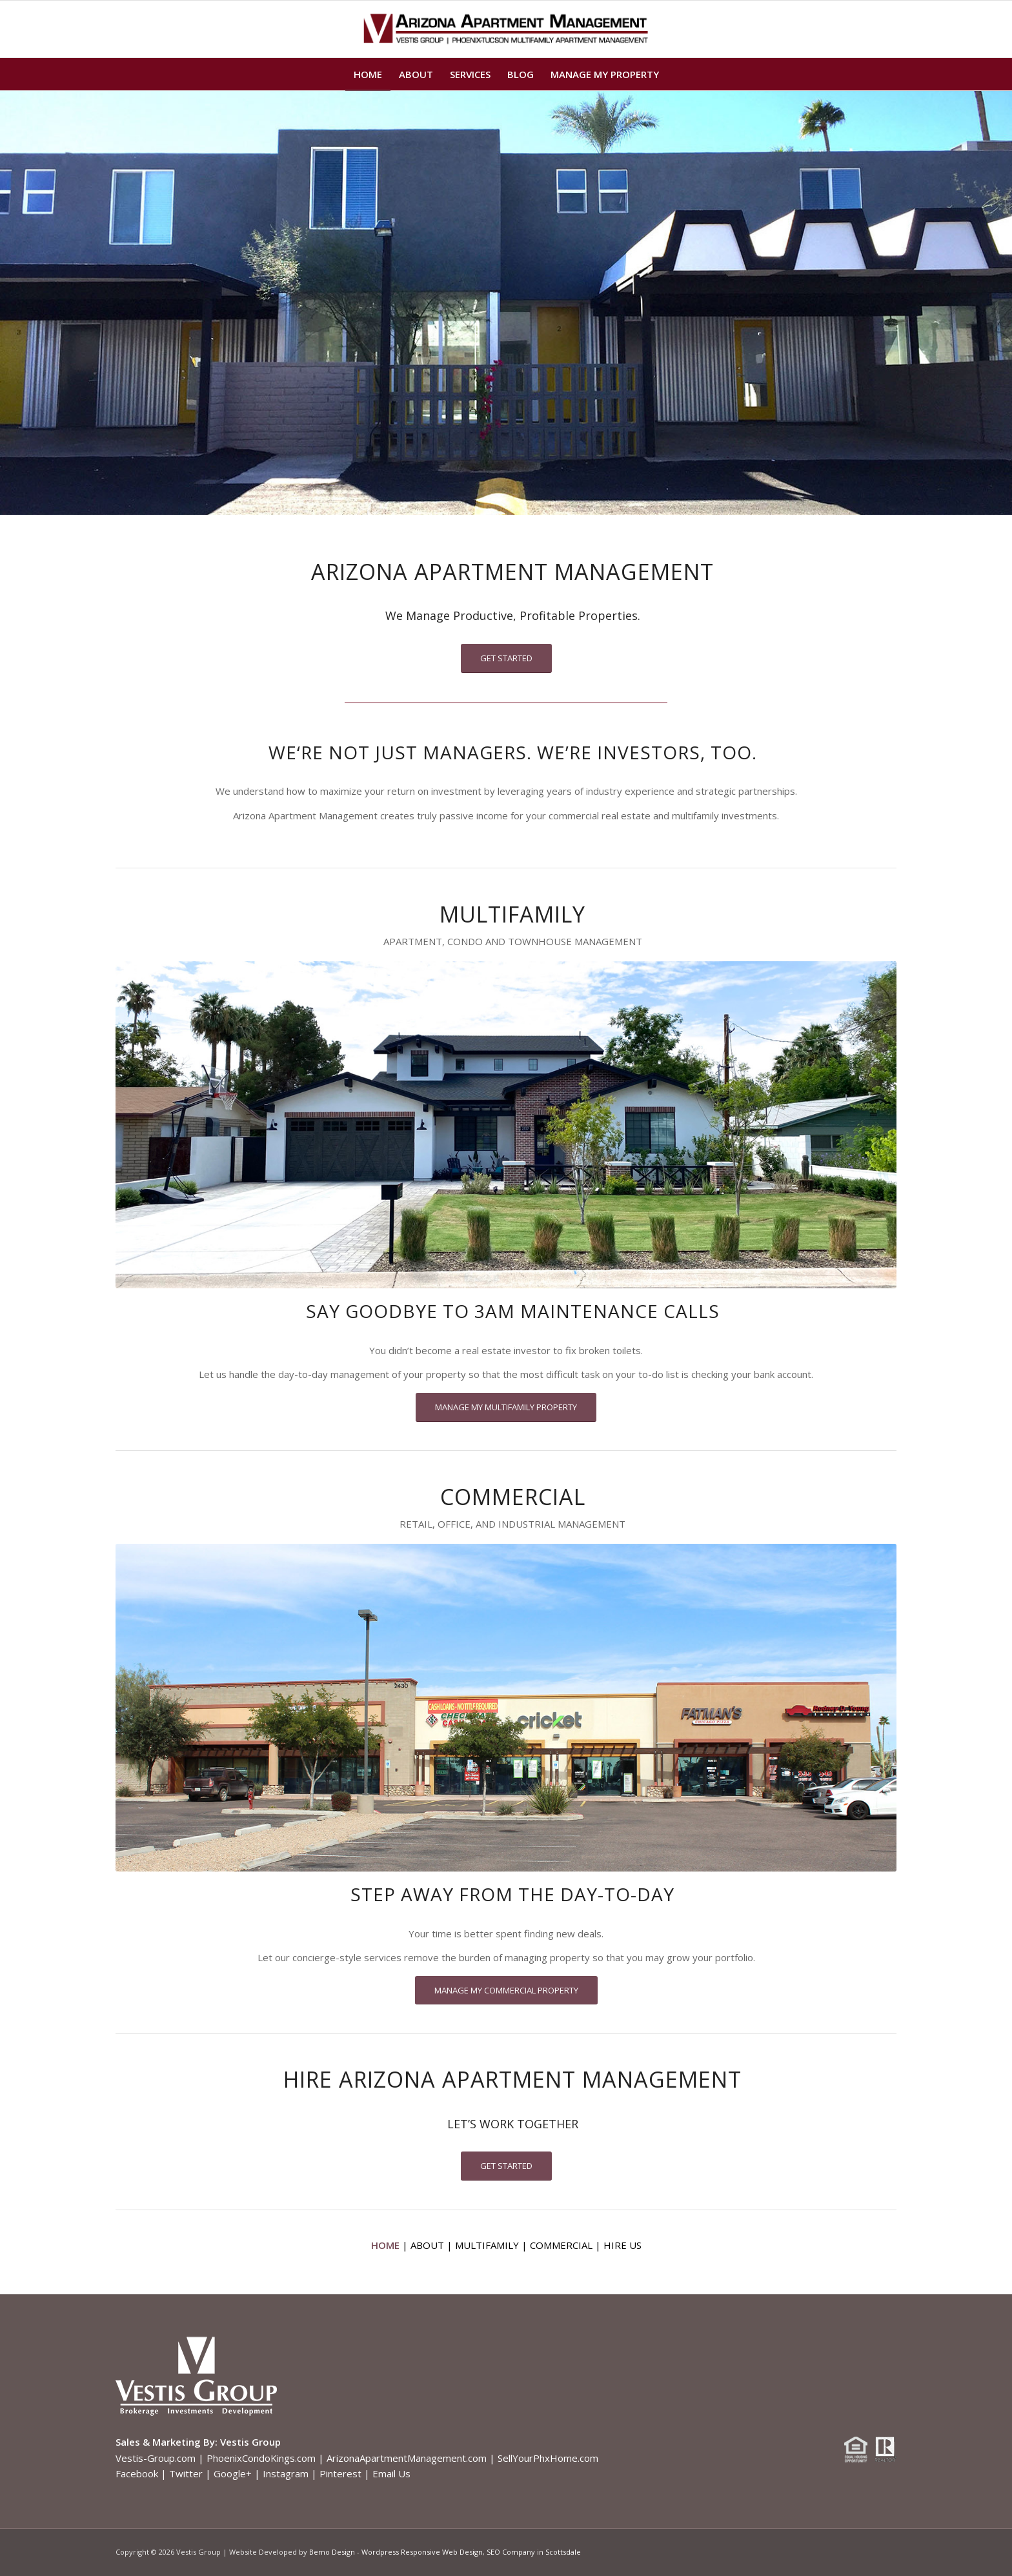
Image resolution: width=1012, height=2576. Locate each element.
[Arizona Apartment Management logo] (506, 29)
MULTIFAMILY (487, 2245)
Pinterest (340, 2473)
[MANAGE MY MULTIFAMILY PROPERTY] (506, 1407)
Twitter (186, 2473)
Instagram (286, 2473)
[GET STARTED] (506, 658)
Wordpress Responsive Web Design (422, 2552)
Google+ (233, 2473)
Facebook (137, 2473)
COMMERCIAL (561, 2245)
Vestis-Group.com (156, 2457)
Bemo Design (332, 2552)
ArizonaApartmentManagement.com (407, 2457)
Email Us (391, 2473)
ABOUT (427, 2245)
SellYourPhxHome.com (548, 2457)
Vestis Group (250, 2441)
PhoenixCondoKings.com (261, 2457)
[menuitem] (367, 74)
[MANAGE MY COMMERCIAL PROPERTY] (506, 1990)
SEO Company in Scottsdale (534, 2552)
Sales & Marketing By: (167, 2441)
